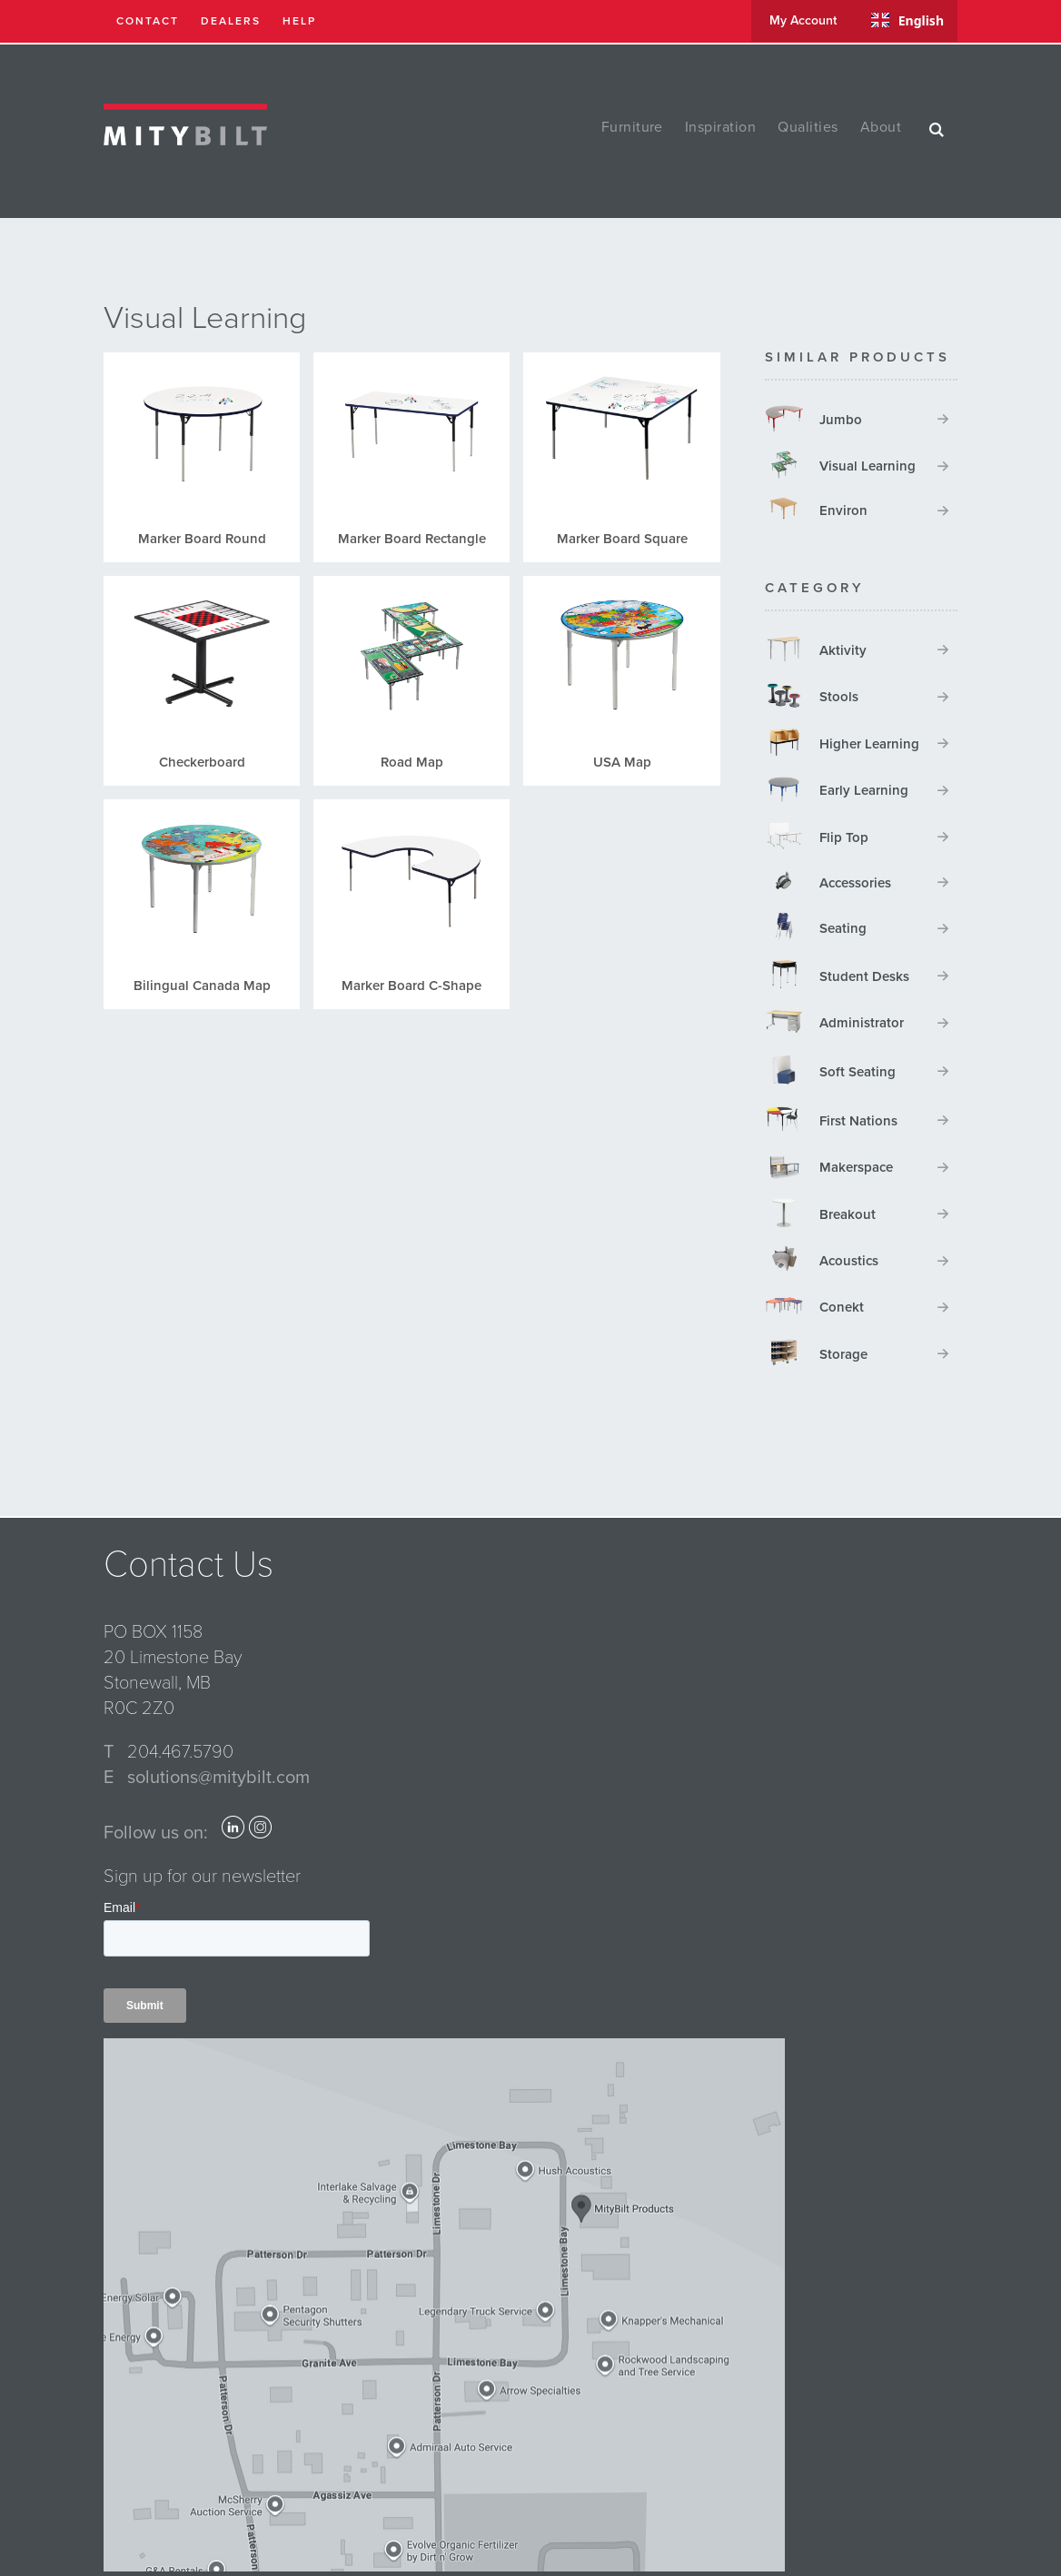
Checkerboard (202, 762)
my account (803, 20)
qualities (808, 127)
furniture (632, 127)
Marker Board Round (202, 538)
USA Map (622, 762)
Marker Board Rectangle (412, 538)
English (907, 20)
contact (147, 21)
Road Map (412, 762)
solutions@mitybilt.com (218, 1777)
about (880, 127)
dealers (231, 21)
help (299, 21)
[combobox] (907, 20)
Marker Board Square (622, 538)
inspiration (720, 127)
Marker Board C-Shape (411, 985)
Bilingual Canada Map (202, 985)
